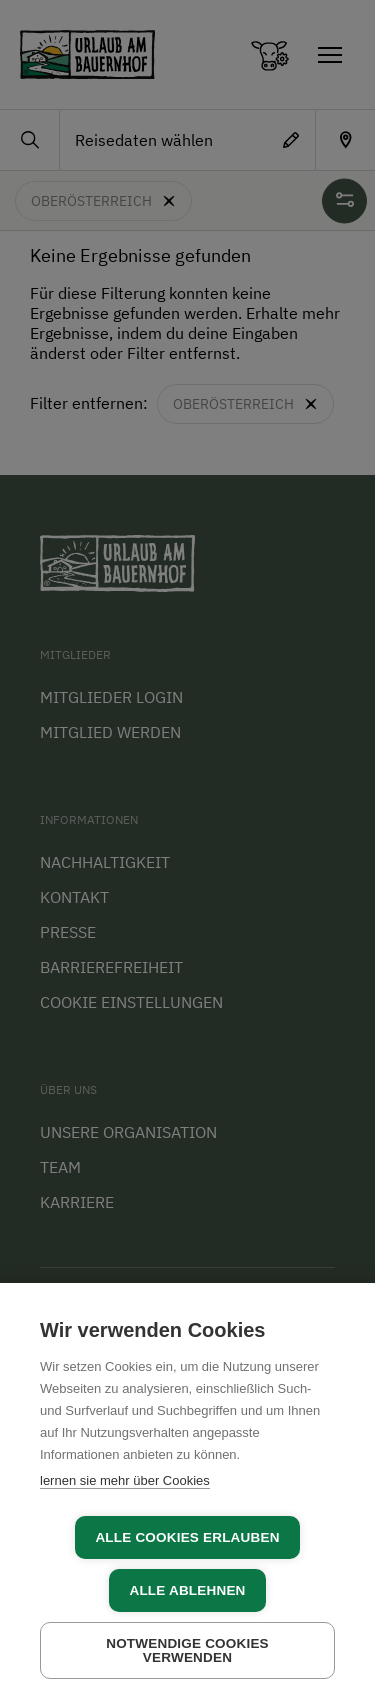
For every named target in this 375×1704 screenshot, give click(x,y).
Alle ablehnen (187, 1590)
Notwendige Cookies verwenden (187, 1650)
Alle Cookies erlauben (187, 1537)
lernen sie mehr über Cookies (125, 1480)
